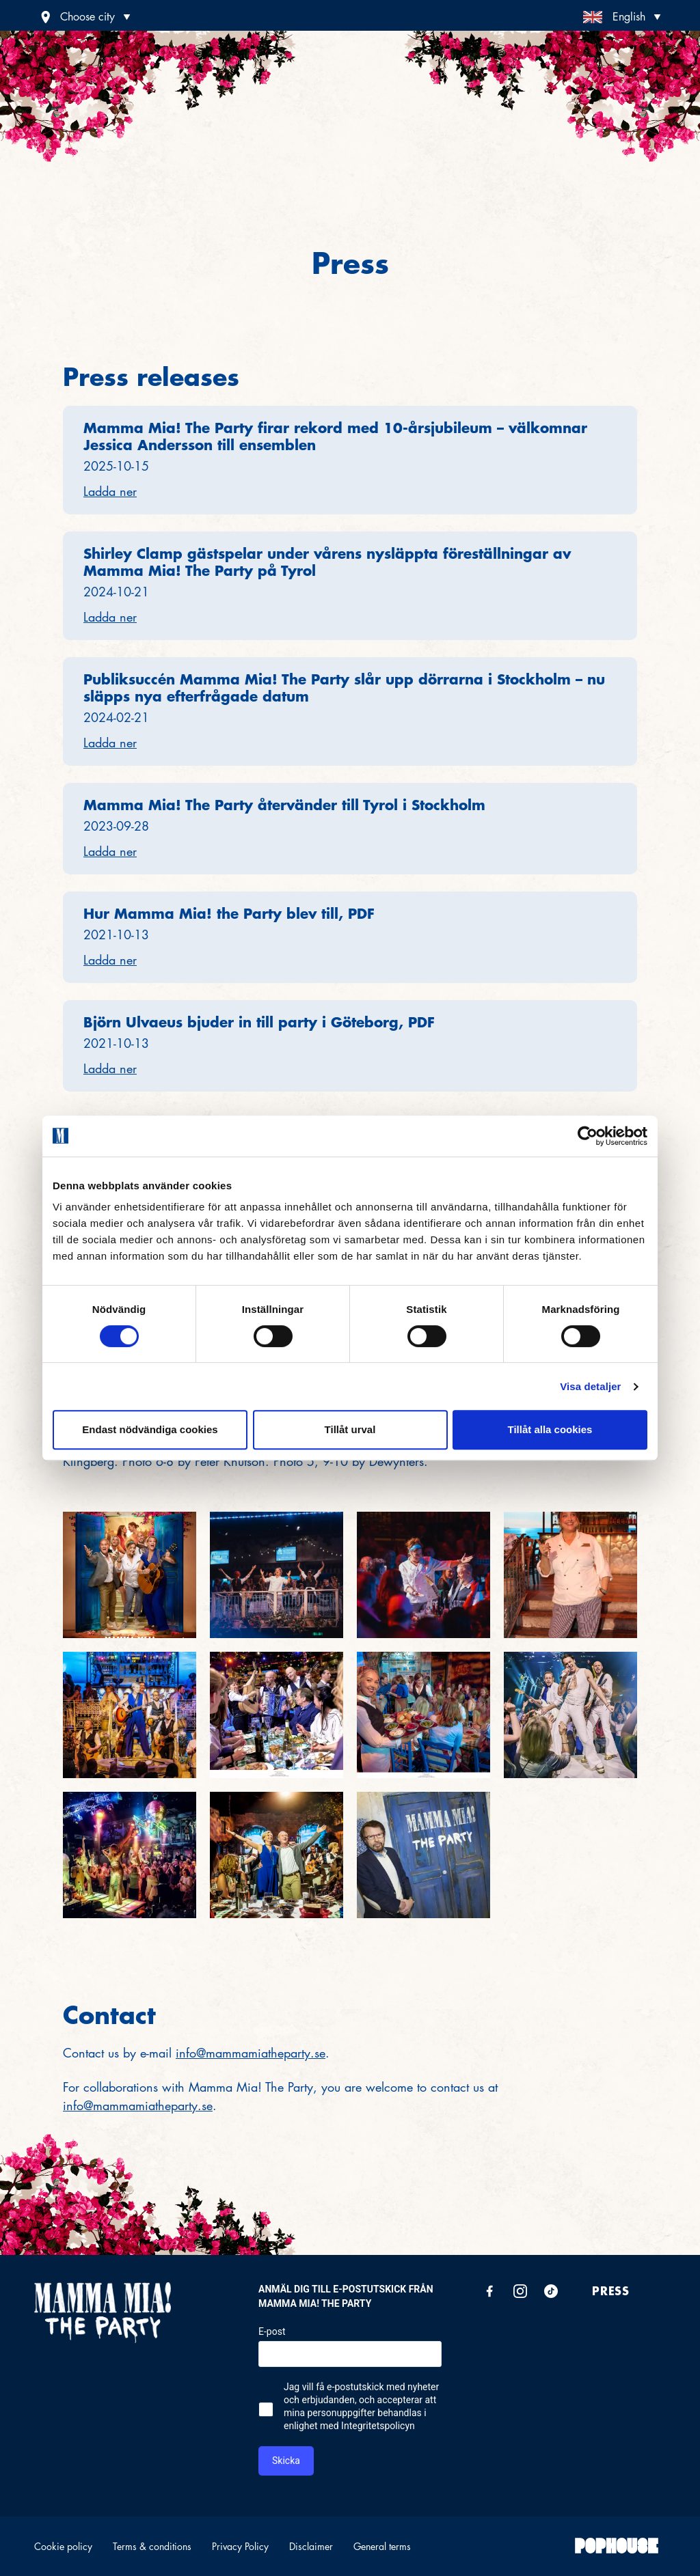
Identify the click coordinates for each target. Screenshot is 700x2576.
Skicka (286, 2460)
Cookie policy (63, 2546)
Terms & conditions (152, 2546)
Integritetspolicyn (378, 2425)
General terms (382, 2546)
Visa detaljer (590, 1386)
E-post (271, 2331)
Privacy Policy (240, 2546)
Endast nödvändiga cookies (149, 1429)
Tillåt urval (350, 1429)
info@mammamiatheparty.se (250, 2053)
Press (611, 2290)
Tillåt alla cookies (550, 1429)
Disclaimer (311, 2546)
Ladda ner (110, 491)
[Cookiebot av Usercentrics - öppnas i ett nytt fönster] (587, 1136)
